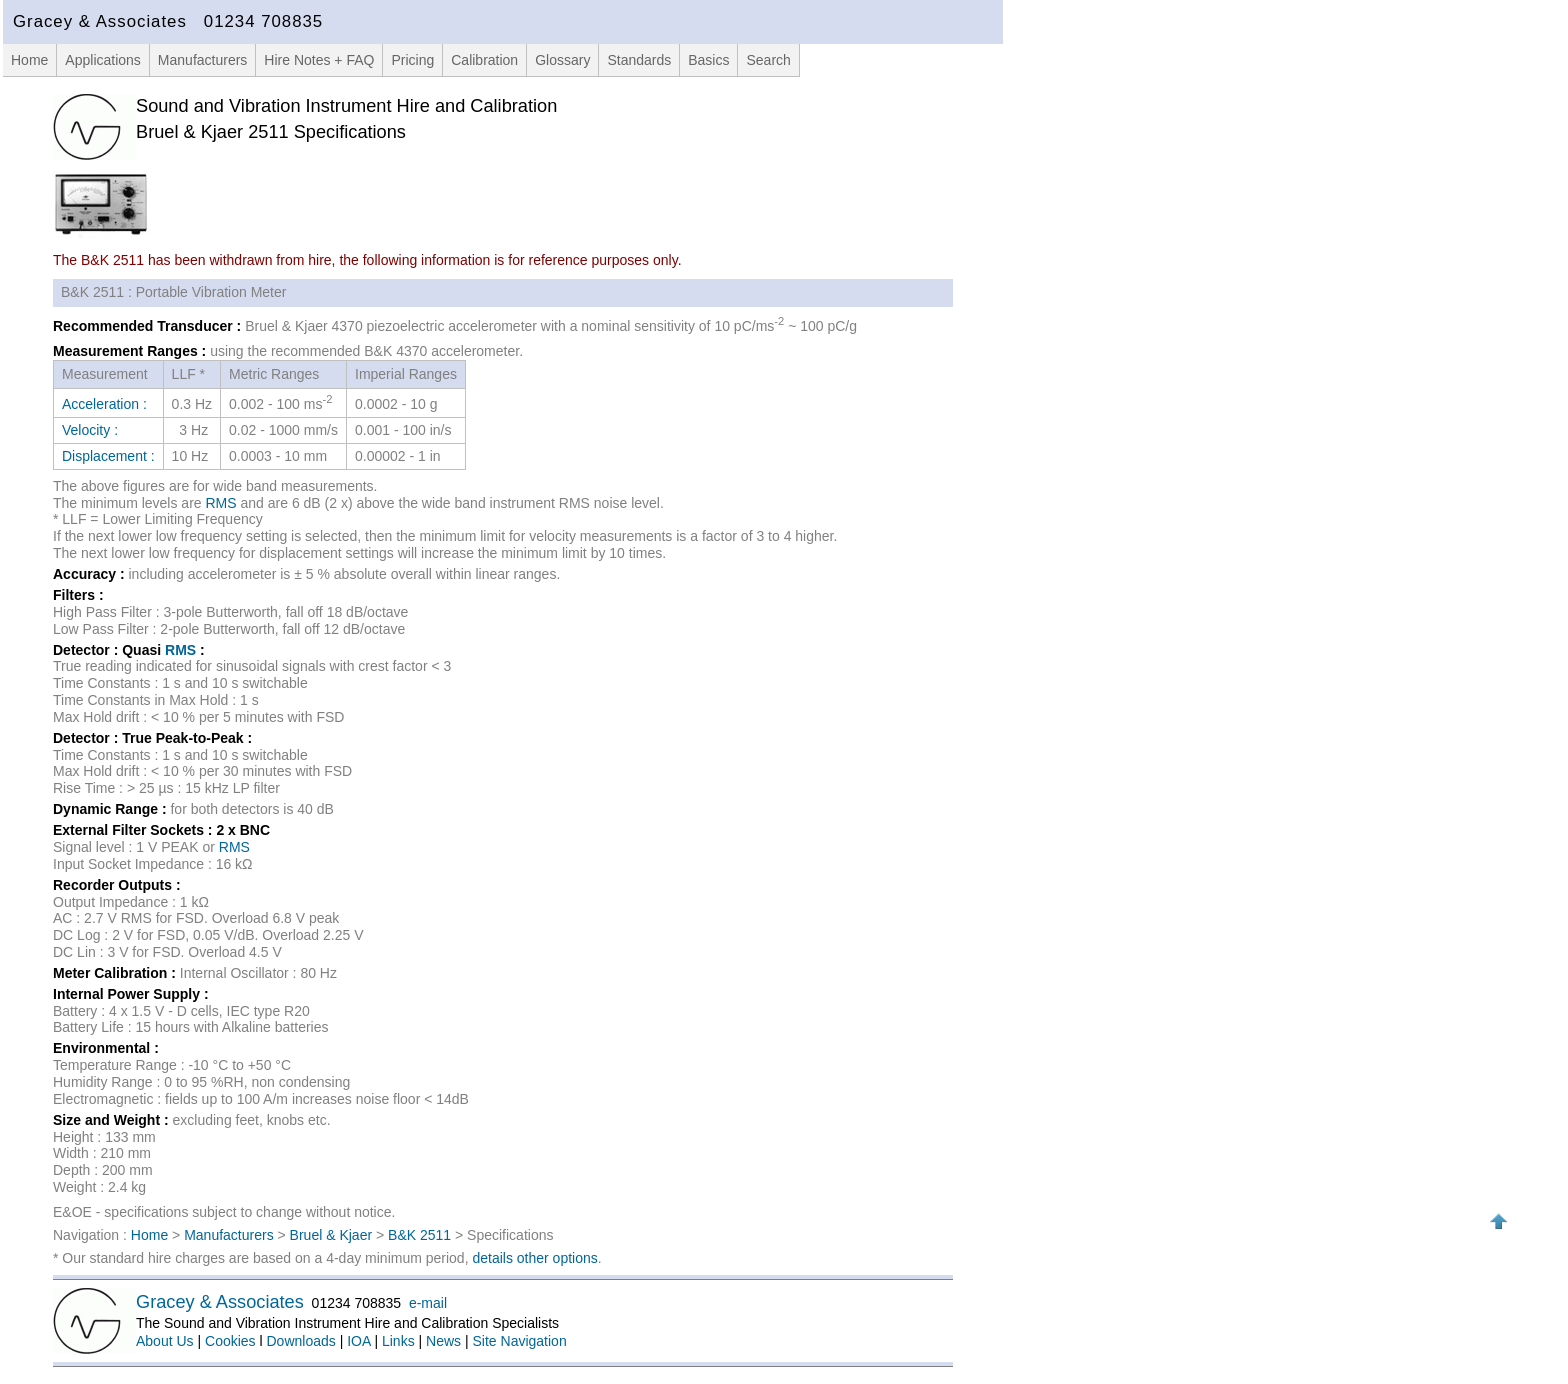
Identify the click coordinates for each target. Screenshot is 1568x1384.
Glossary (562, 60)
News (443, 1341)
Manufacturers (202, 60)
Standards (639, 60)
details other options (534, 1258)
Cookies (230, 1341)
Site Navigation (520, 1341)
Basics (708, 60)
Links (398, 1341)
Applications (103, 60)
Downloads (301, 1341)
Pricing (412, 60)
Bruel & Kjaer (331, 1235)
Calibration (484, 60)
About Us (165, 1341)
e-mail (428, 1303)
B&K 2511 (419, 1235)
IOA (358, 1341)
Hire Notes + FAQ (319, 60)
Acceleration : (104, 404)
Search (768, 60)
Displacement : (108, 456)
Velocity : (90, 430)
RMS (221, 503)
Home (29, 60)
